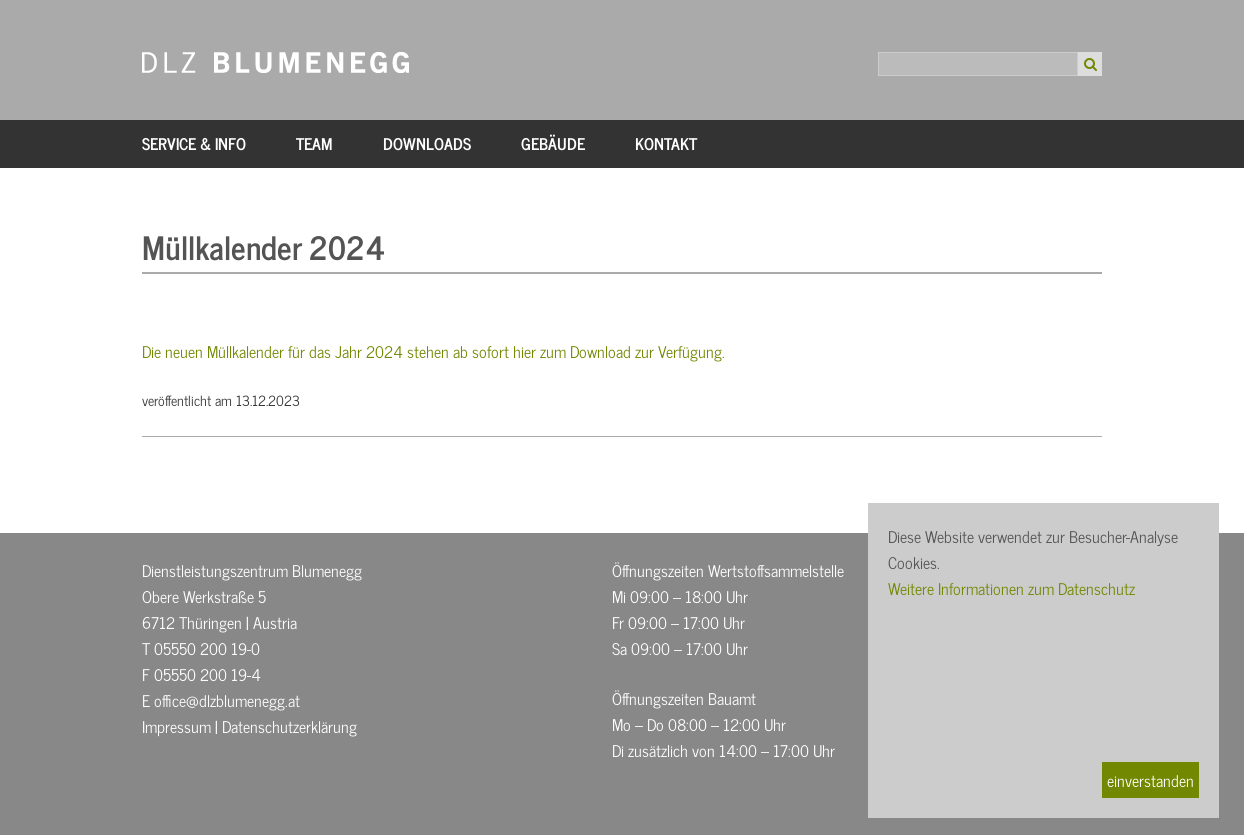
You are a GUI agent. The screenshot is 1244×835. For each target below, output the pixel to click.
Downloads (427, 143)
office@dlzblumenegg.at (227, 700)
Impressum (176, 726)
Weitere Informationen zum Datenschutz (1011, 588)
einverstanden (1150, 780)
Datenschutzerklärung (289, 726)
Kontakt (666, 143)
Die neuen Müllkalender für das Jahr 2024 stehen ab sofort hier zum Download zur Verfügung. (433, 351)
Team (314, 143)
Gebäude (553, 143)
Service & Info (194, 143)
